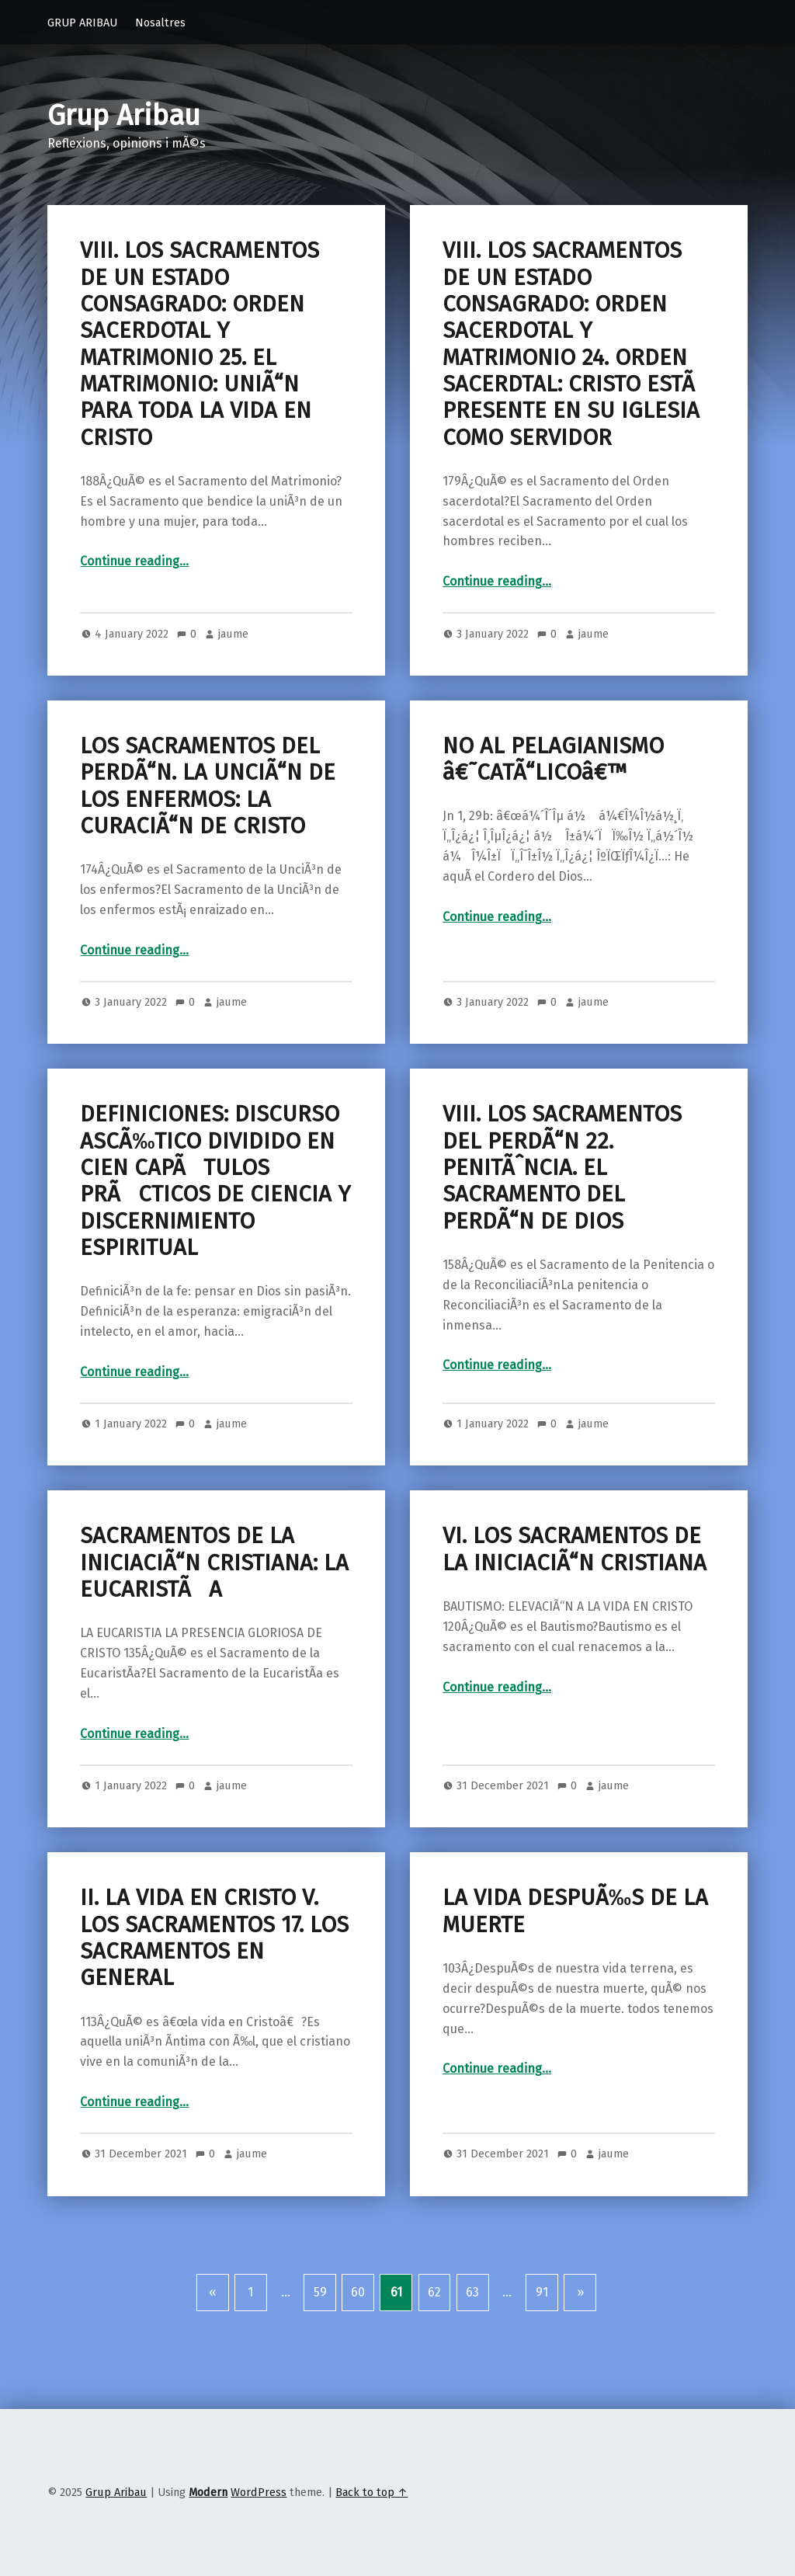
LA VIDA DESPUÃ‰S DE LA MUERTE (575, 1911)
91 (542, 2292)
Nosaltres (160, 23)
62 (434, 2292)
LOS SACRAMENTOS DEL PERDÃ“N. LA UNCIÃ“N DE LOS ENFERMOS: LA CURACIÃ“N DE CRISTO (207, 786)
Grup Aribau (123, 116)
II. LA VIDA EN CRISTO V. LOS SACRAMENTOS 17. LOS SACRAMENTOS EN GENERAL (214, 1937)
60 (358, 2292)
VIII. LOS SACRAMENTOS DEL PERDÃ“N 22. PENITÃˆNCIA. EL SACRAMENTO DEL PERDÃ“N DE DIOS (562, 1167)
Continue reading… (134, 561)
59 (320, 2292)
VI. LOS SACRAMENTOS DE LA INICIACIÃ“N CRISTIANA (574, 1549)
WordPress (258, 2492)
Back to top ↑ (371, 2492)
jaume (233, 634)
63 (472, 2292)
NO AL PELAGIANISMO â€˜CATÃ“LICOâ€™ (553, 759)
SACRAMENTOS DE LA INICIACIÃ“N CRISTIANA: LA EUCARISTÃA (214, 1562)
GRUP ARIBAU (82, 23)
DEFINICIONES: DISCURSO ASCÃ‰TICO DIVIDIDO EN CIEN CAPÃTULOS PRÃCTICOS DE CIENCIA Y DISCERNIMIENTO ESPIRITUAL (215, 1180)
